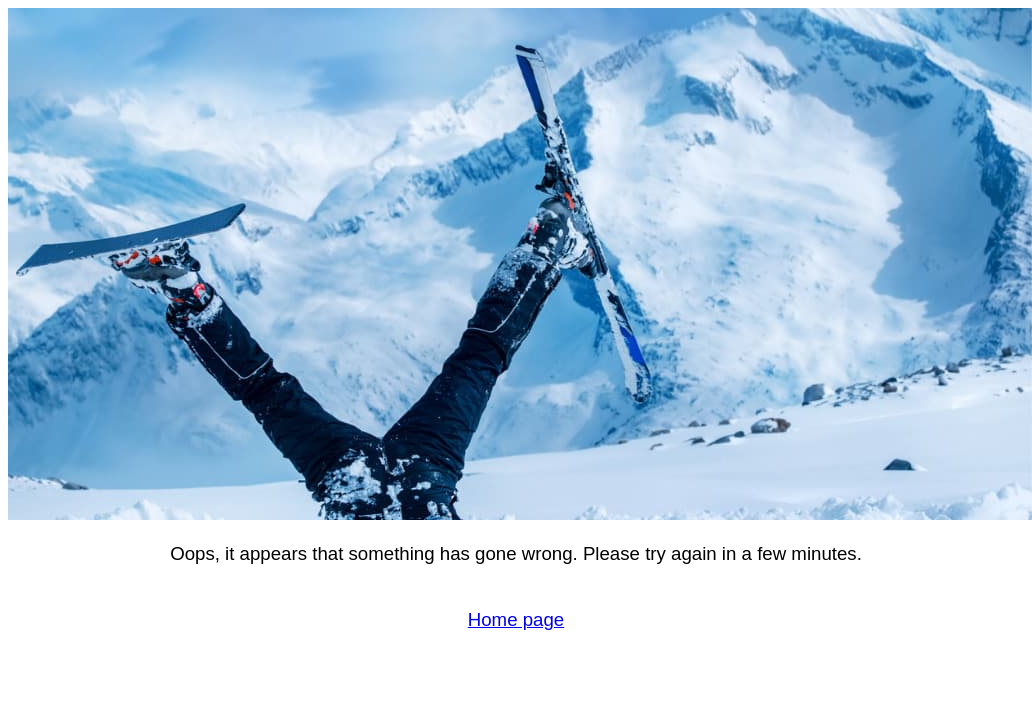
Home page (516, 619)
